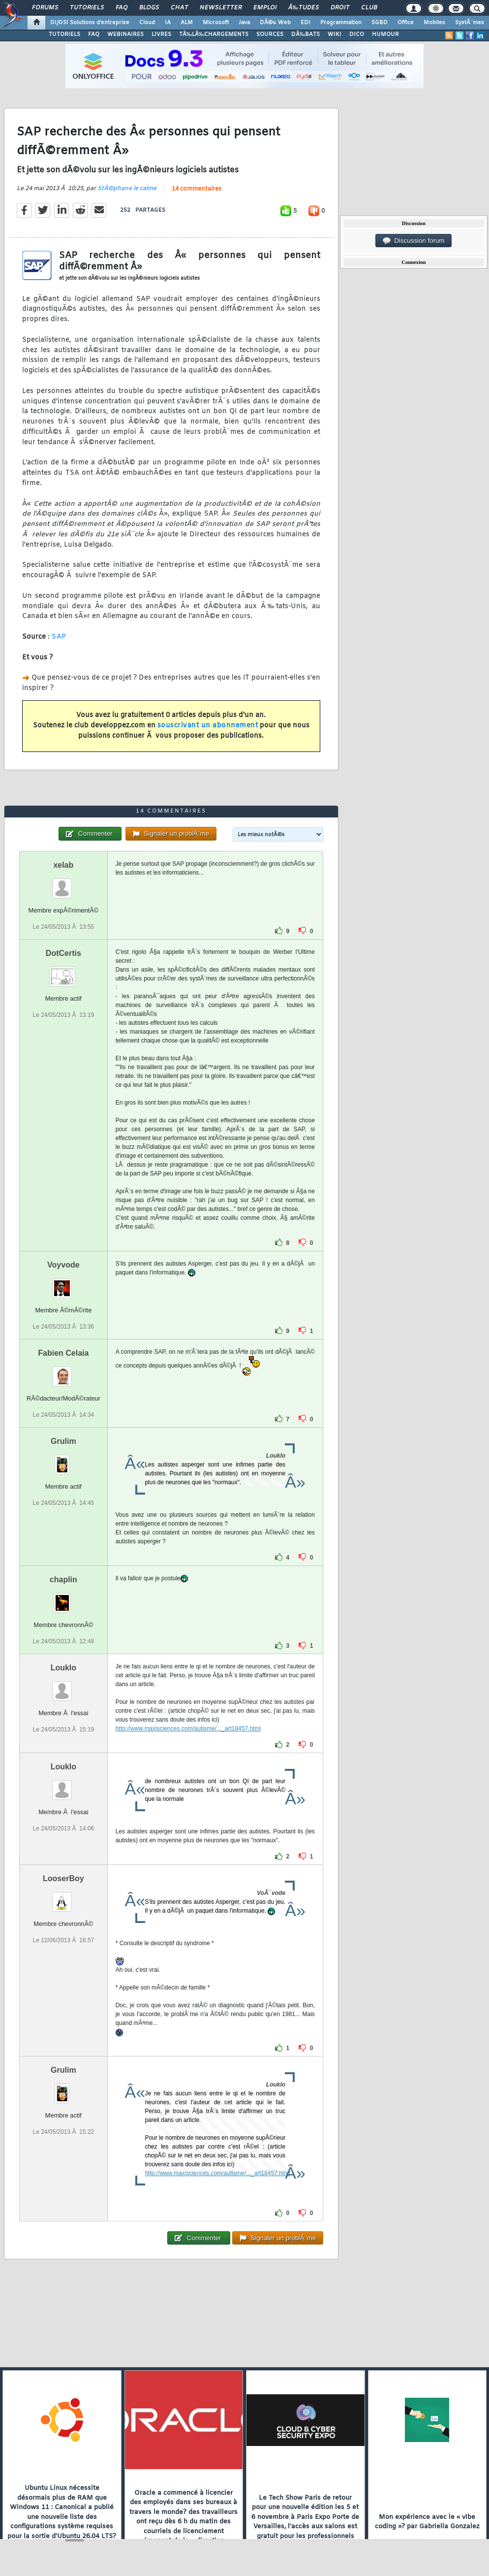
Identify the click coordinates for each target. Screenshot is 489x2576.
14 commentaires (196, 189)
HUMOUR (385, 34)
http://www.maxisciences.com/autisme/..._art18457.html (188, 1728)
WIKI (334, 34)
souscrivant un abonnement (207, 725)
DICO (356, 34)
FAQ (121, 8)
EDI (305, 22)
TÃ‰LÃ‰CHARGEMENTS (213, 34)
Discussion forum (414, 241)
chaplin (63, 1579)
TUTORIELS (64, 34)
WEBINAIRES (125, 34)
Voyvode (63, 1265)
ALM (187, 22)
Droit (340, 8)
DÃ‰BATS (305, 34)
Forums (45, 8)
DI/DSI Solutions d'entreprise (89, 22)
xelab (63, 865)
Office (405, 22)
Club (369, 8)
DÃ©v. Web (275, 22)
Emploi (264, 8)
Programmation (341, 22)
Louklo (63, 1667)
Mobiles (434, 22)
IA (168, 22)
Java (244, 22)
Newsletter (221, 8)
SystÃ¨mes (469, 22)
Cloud (147, 22)
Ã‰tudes (303, 8)
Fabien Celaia (63, 1353)
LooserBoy (63, 1878)
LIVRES (161, 34)
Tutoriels (87, 8)
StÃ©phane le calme (126, 189)
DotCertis (63, 953)
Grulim (63, 1441)
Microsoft (216, 22)
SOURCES (269, 34)
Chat (179, 8)
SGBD (379, 22)
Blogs (149, 8)
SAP (59, 637)
